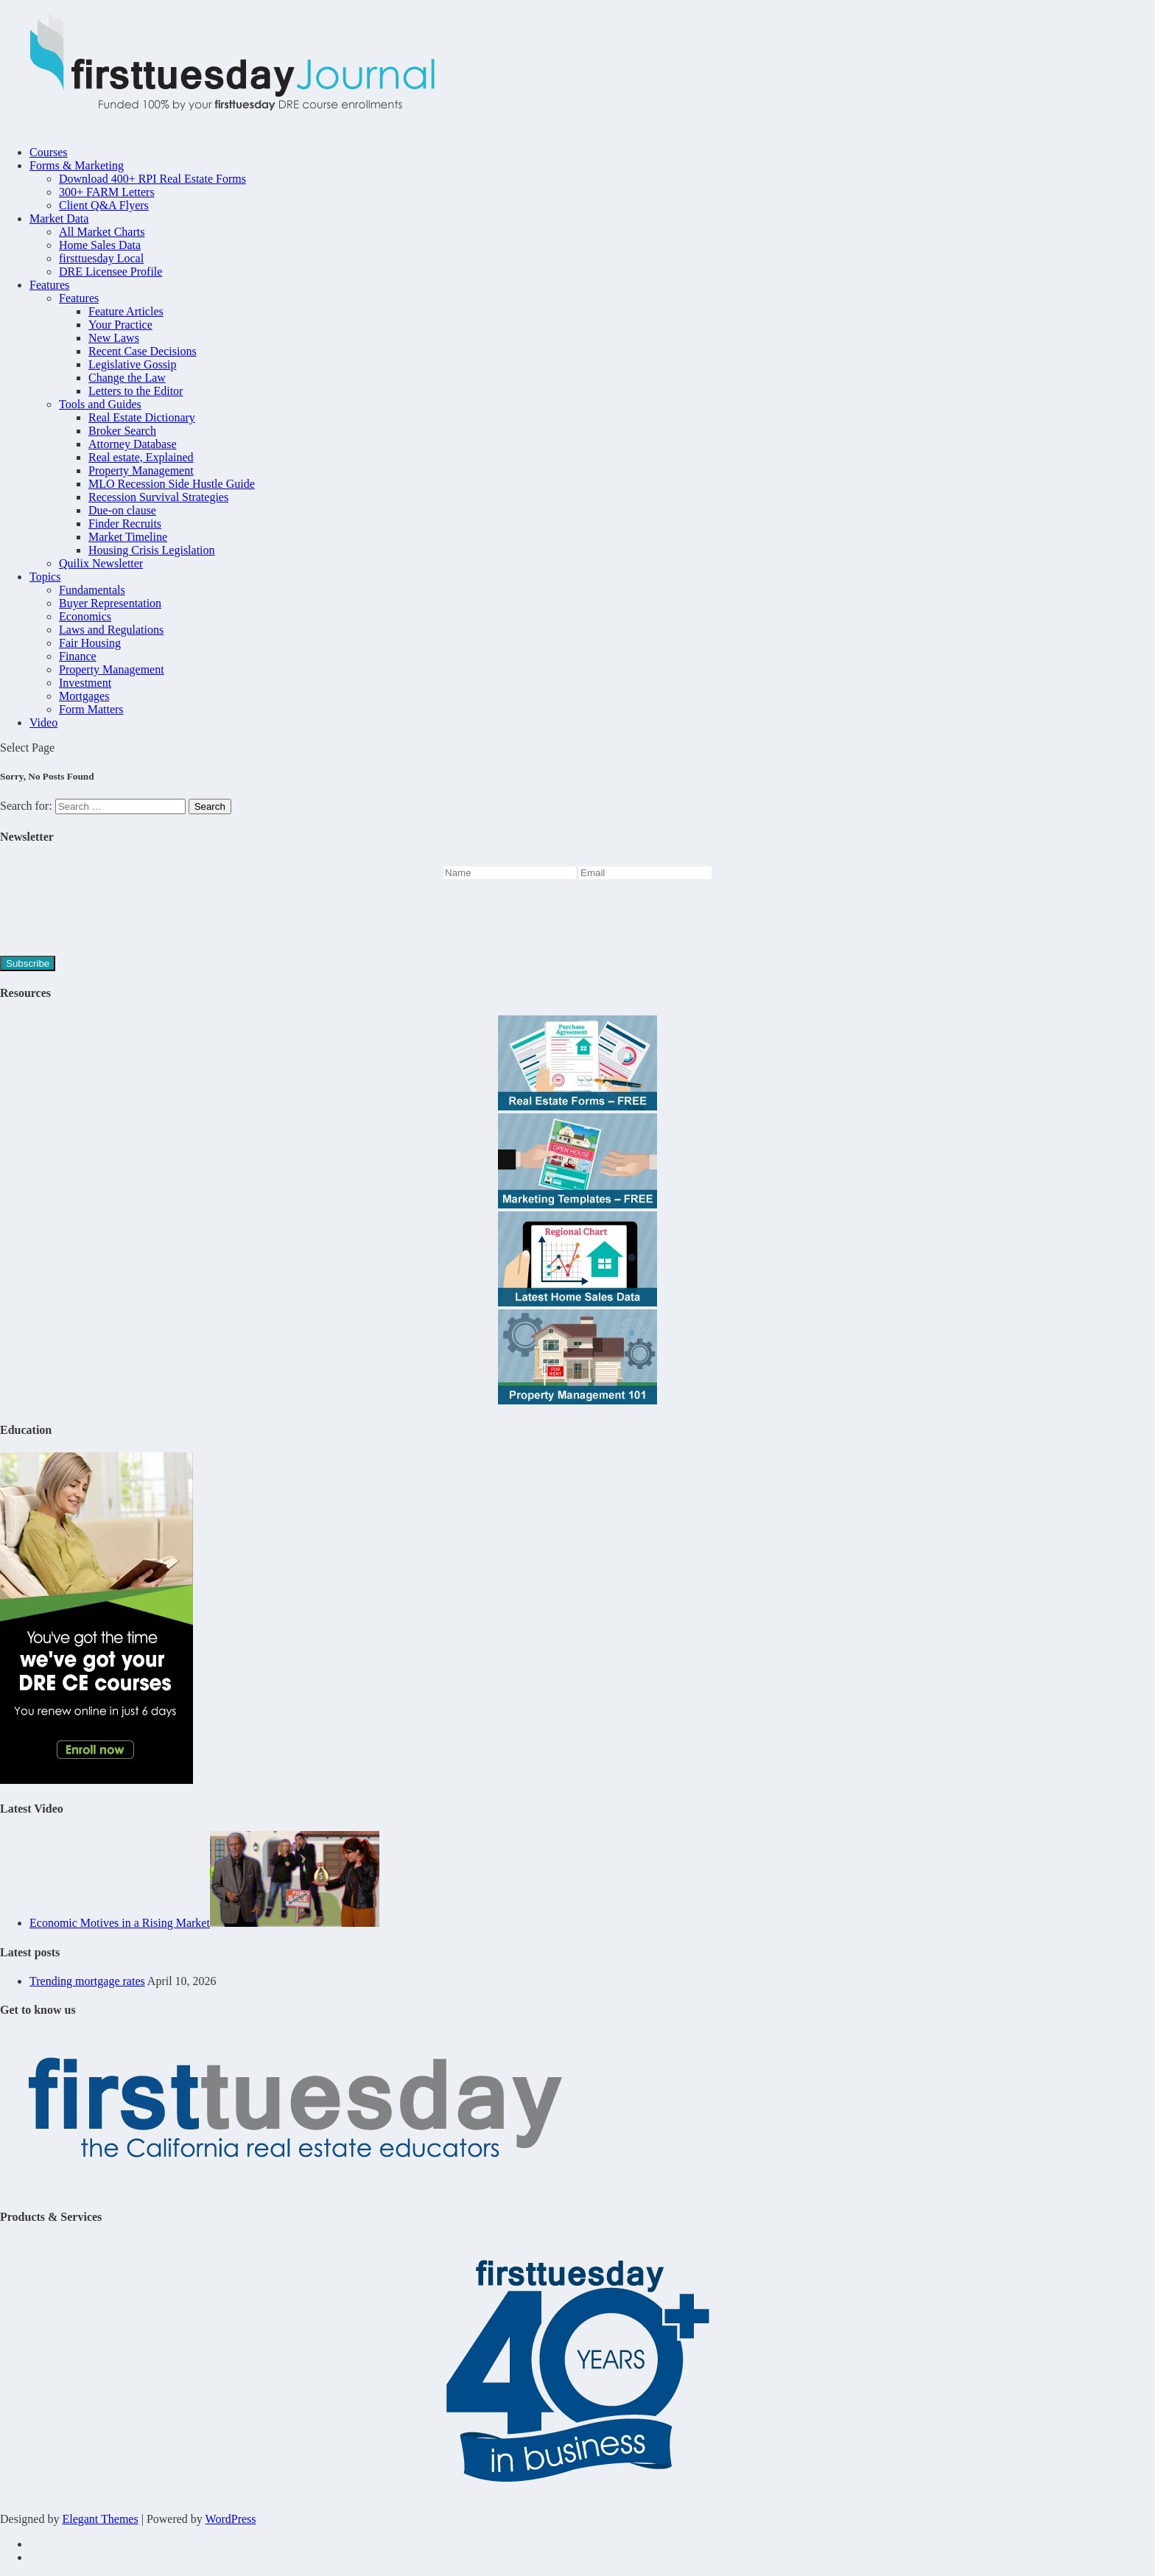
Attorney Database (132, 444)
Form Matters (91, 709)
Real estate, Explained (141, 457)
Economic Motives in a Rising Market (119, 1923)
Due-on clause (122, 510)
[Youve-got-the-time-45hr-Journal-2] (96, 1780)
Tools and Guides (100, 404)
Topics (44, 576)
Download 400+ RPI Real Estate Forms (152, 178)
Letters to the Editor (135, 391)
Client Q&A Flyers (104, 205)
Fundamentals (92, 590)
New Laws (113, 338)
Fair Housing (90, 643)
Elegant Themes (100, 2519)
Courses (48, 152)
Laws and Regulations (111, 629)
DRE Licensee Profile (110, 271)
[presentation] (112, 919)
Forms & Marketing (76, 165)
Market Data (58, 218)
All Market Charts (101, 231)
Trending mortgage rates (87, 1981)
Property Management (141, 470)
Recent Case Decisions (142, 351)
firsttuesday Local (101, 258)
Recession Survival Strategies (158, 497)
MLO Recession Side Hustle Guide (171, 483)
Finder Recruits (124, 523)
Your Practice (120, 324)
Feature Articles (126, 311)
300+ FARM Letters (107, 192)
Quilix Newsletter (101, 563)
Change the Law (127, 377)
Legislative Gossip (132, 364)
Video (43, 722)
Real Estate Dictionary (141, 417)
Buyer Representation (110, 603)
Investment (85, 682)
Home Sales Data (100, 245)
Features (49, 285)
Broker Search (122, 430)
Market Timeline (127, 537)
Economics (85, 616)
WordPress (231, 2519)
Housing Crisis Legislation (151, 550)
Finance (77, 656)
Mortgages (84, 696)
